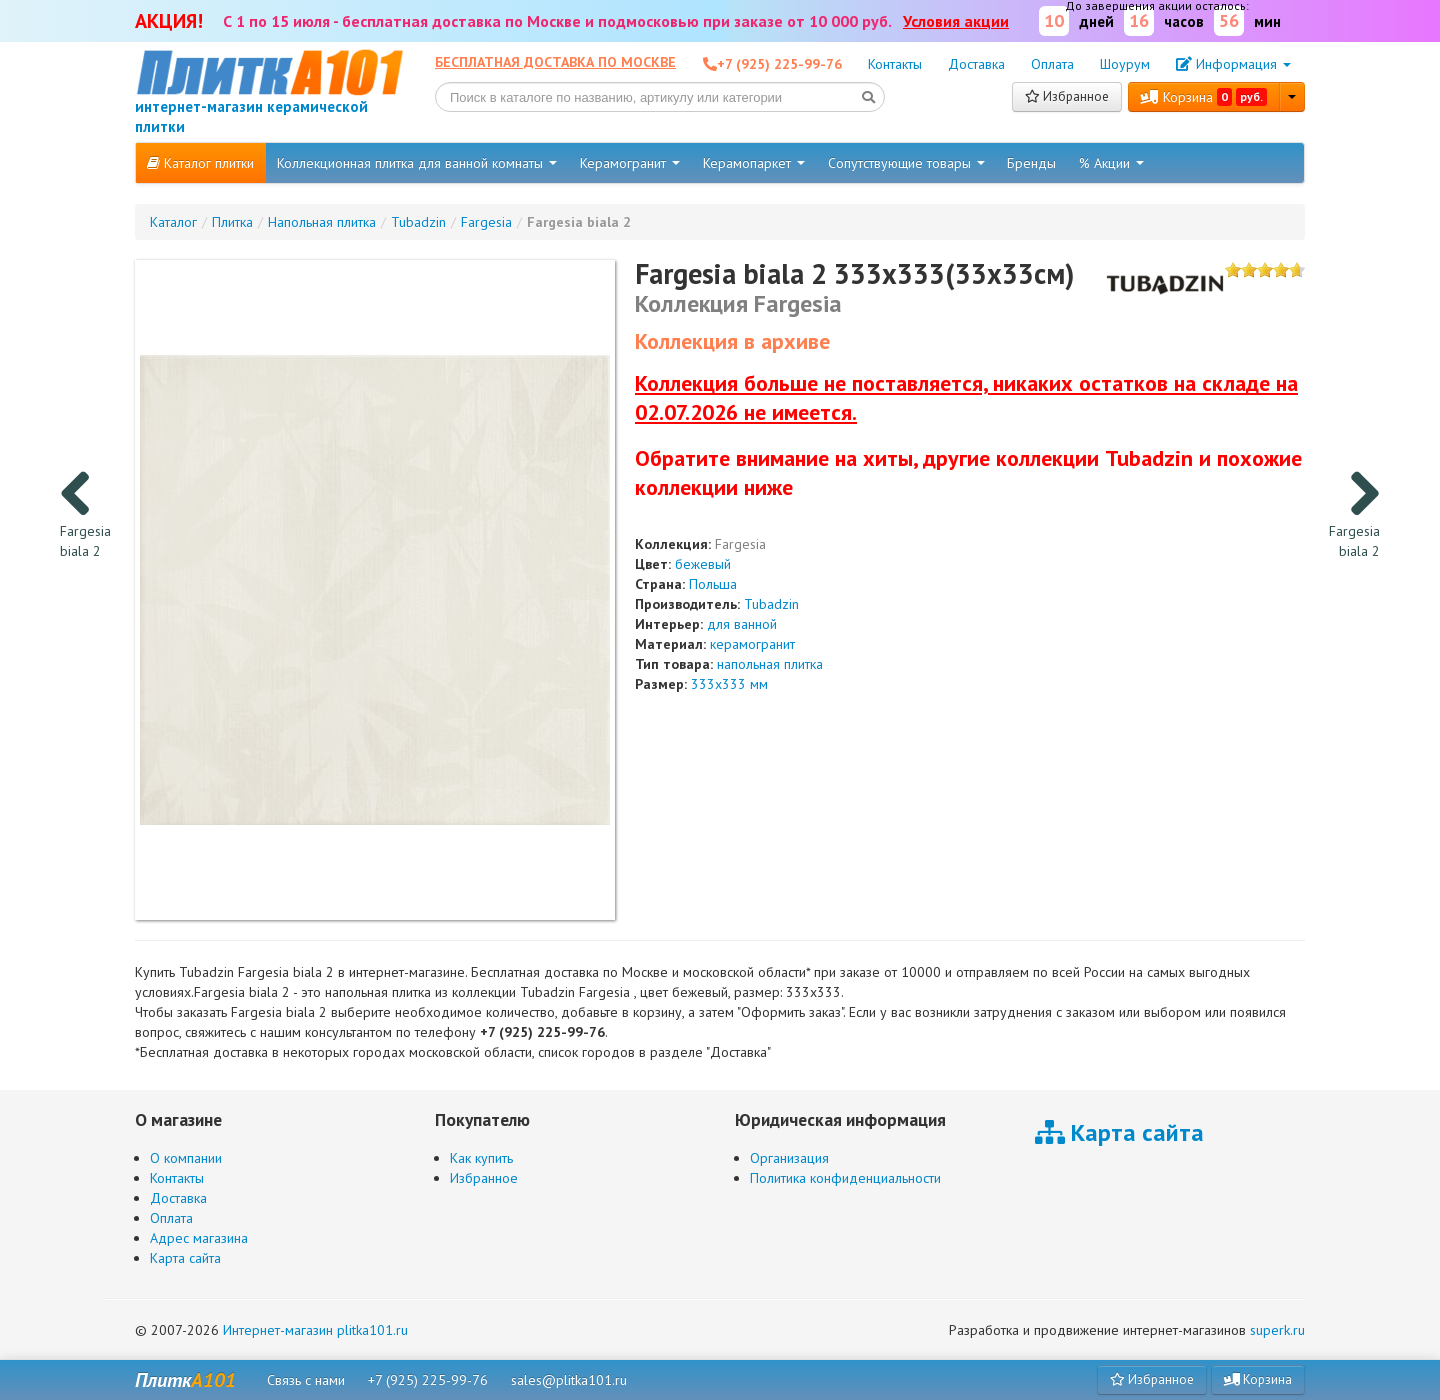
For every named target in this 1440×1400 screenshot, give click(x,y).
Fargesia (740, 544)
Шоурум (1125, 64)
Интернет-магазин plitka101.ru (315, 1330)
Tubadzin (771, 604)
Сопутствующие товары (906, 163)
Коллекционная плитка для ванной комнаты (417, 163)
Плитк (185, 1380)
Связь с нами (306, 1380)
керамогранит (752, 644)
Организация (789, 1158)
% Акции (1111, 163)
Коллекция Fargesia (738, 303)
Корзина (1204, 97)
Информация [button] (1233, 64)
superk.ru (1277, 1330)
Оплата (1052, 64)
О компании (186, 1158)
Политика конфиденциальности (845, 1178)
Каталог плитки (200, 163)
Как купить (481, 1158)
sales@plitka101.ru (569, 1380)
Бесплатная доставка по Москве (555, 62)
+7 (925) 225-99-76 (428, 1380)
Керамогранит (630, 163)
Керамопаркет (754, 163)
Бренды (1031, 163)
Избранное (1067, 96)
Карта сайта (185, 1258)
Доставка (976, 64)
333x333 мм (729, 684)
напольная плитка (770, 664)
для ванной (742, 624)
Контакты (895, 64)
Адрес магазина (199, 1238)
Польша (713, 584)
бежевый (703, 564)
